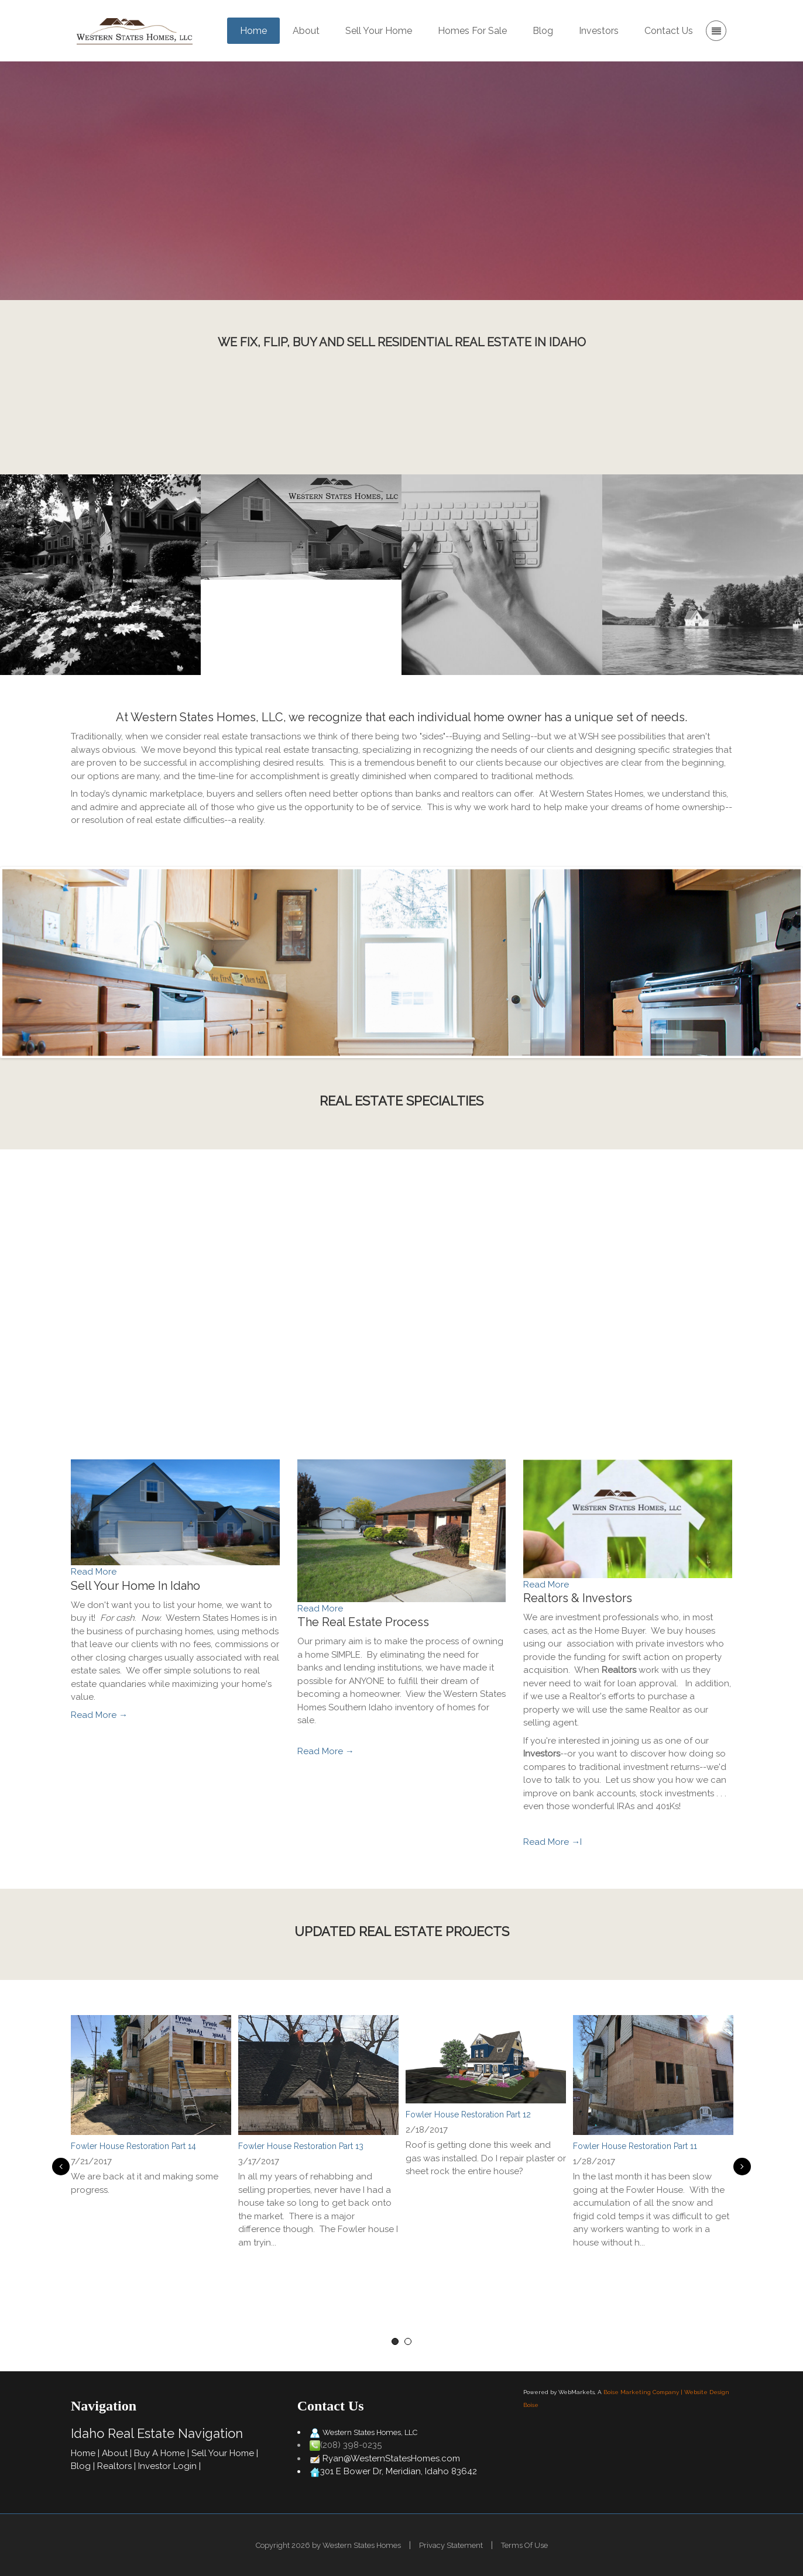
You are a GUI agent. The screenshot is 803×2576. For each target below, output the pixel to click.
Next (744, 2166)
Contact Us (530, 420)
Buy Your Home (322, 224)
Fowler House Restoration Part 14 (133, 2146)
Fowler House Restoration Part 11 (635, 2146)
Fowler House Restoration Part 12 (468, 2114)
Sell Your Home (479, 224)
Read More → (99, 1715)
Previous (59, 2166)
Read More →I (552, 1842)
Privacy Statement (451, 2545)
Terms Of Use (524, 2545)
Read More (93, 1571)
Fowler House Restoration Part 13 (300, 2146)
